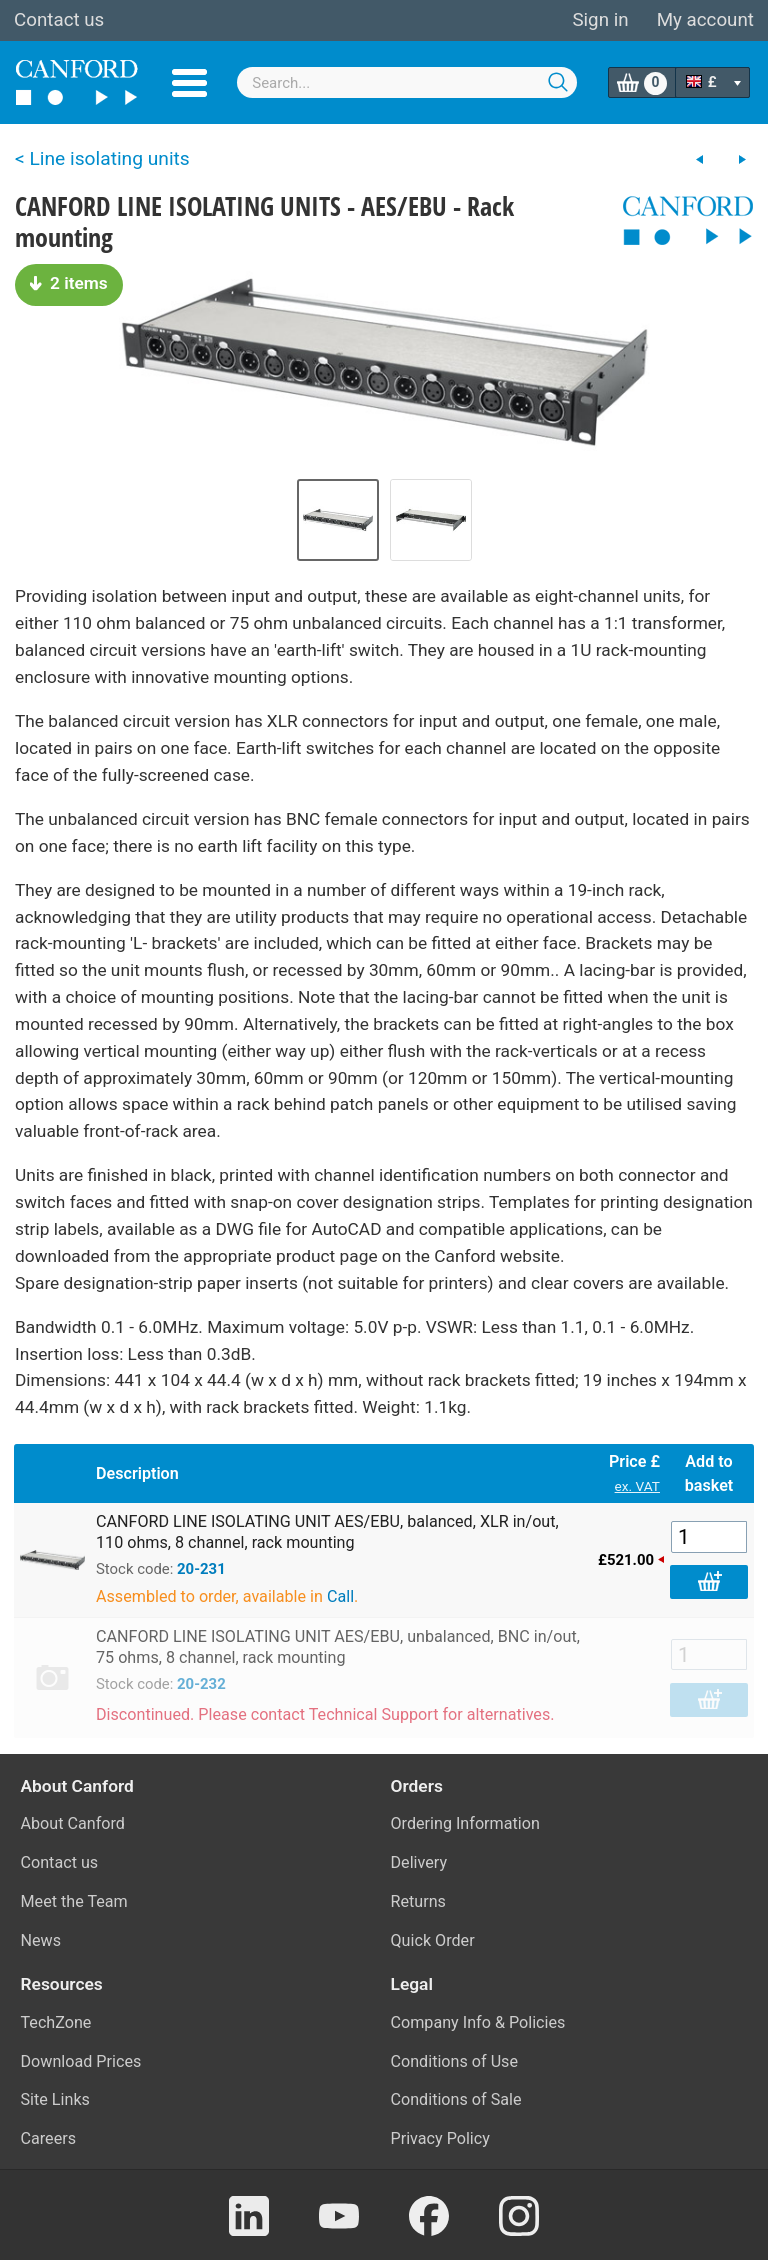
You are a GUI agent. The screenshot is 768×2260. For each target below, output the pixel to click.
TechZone (56, 2022)
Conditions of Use (455, 2061)
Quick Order (433, 1940)
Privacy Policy (440, 2138)
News (41, 1940)
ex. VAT (637, 1486)
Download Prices (81, 2061)
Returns (418, 1901)
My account (705, 20)
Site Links (55, 2099)
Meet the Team (74, 1901)
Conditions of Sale (456, 2099)
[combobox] (407, 82)
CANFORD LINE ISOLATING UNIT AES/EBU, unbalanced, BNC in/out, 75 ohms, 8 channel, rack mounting (338, 1647)
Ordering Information (465, 1823)
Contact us (59, 20)
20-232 (201, 1684)
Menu (189, 83)
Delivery (419, 1862)
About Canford (73, 1823)
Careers (49, 2138)
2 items (69, 283)
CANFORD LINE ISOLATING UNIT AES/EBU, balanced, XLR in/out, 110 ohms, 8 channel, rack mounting (327, 1532)
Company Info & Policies (478, 2022)
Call (340, 1596)
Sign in (600, 20)
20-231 (201, 1569)
